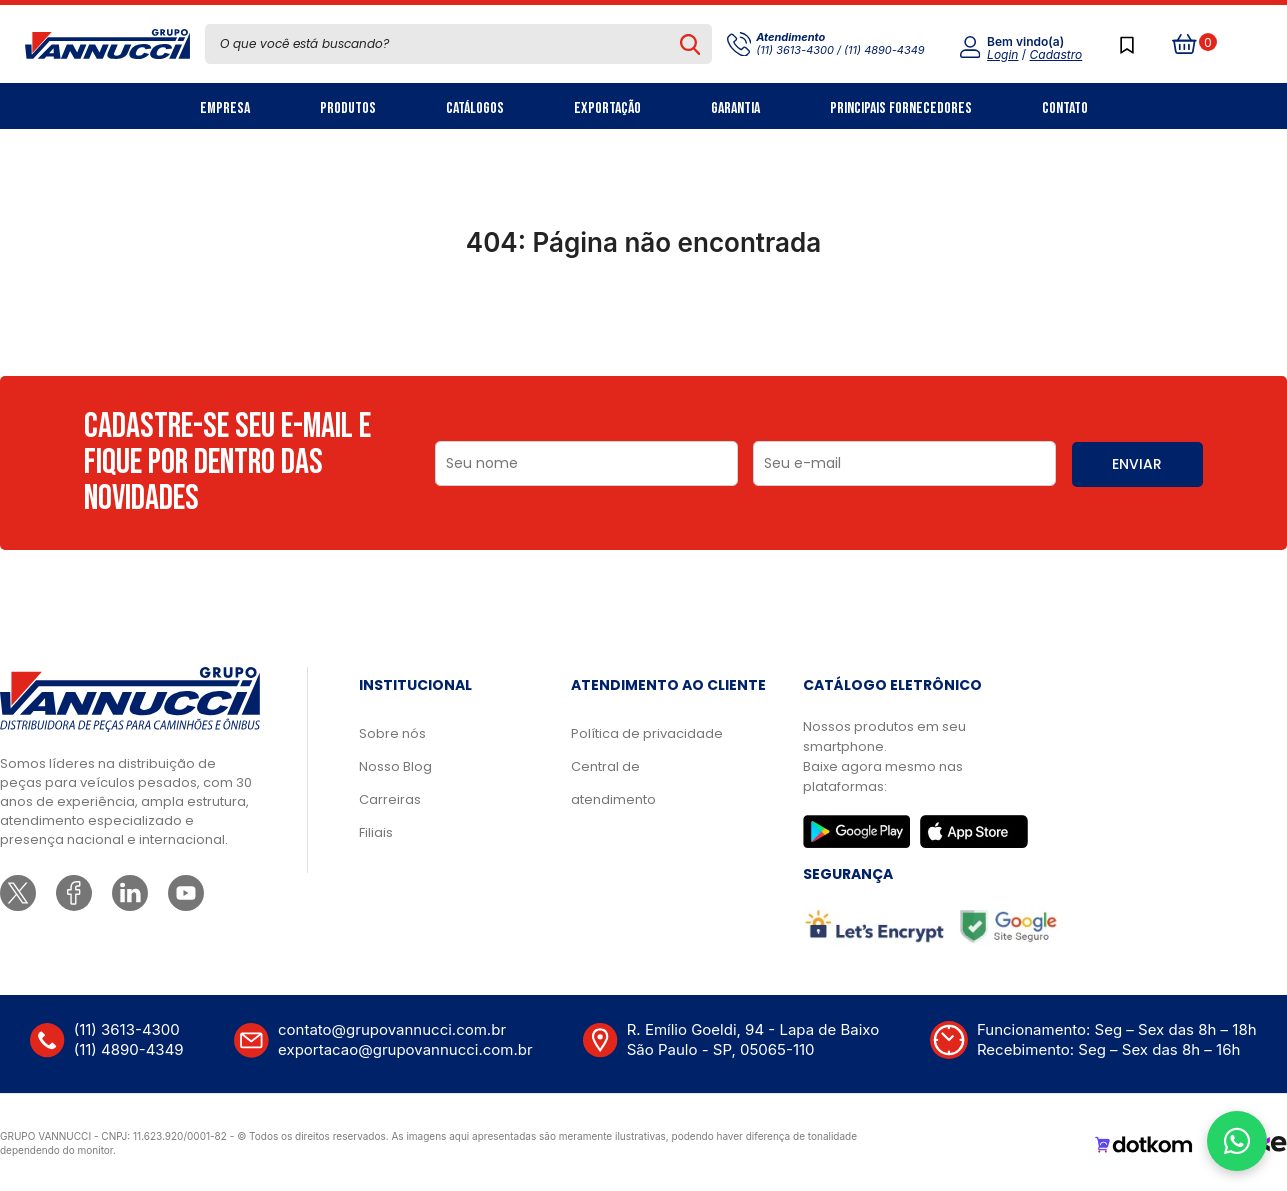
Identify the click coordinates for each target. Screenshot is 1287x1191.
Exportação (607, 108)
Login (1002, 54)
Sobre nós (392, 733)
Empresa (225, 108)
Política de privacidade (647, 733)
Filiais (376, 832)
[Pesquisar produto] (690, 44)
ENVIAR (1137, 464)
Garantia (735, 108)
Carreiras (390, 799)
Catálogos (475, 108)
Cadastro (1056, 54)
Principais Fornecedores (901, 108)
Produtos (348, 108)
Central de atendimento (613, 783)
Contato (1065, 108)
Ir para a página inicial (643, 330)
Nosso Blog (395, 766)
